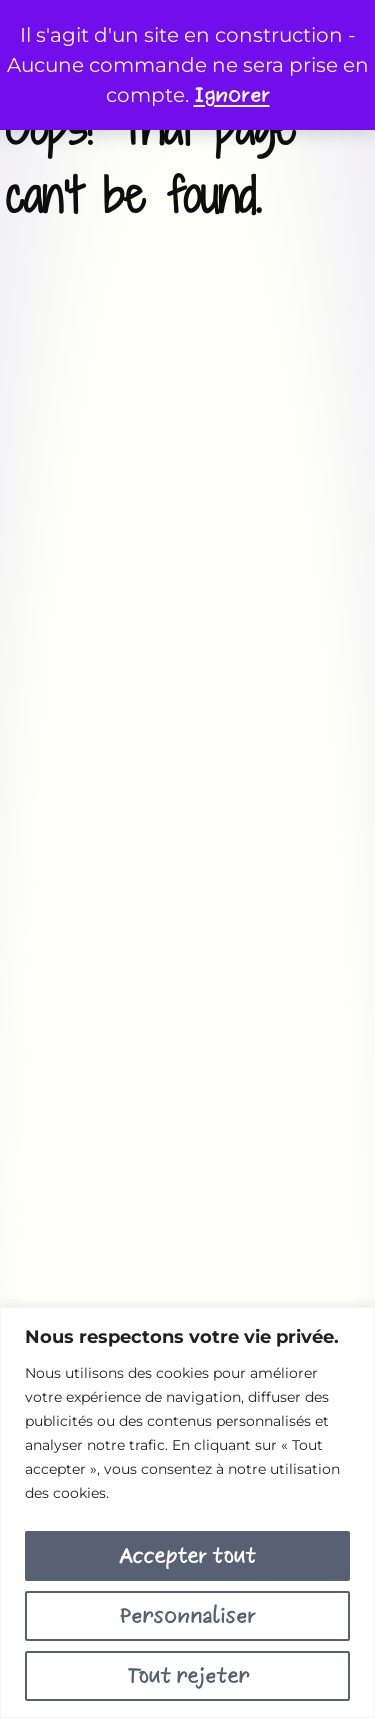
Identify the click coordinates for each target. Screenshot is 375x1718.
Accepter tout (187, 1556)
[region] (187, 1512)
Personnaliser (187, 1616)
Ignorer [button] (232, 95)
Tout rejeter (188, 1676)
